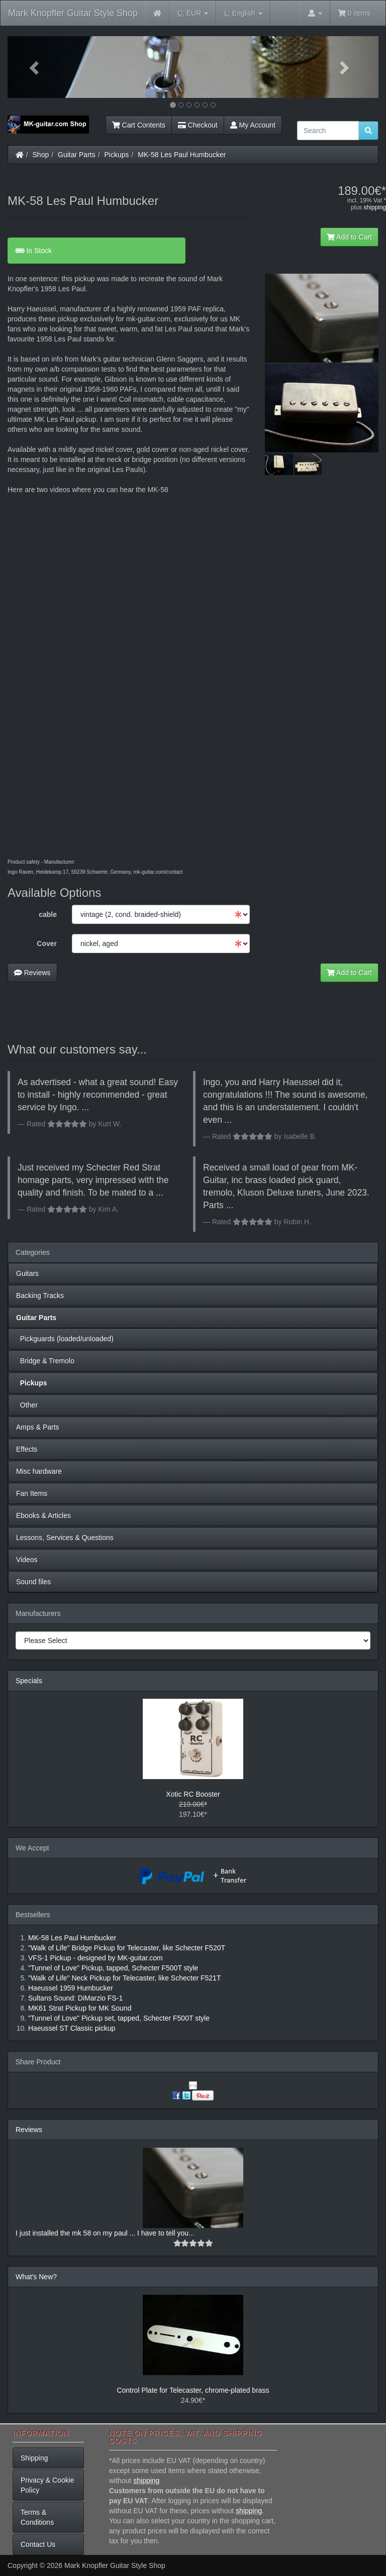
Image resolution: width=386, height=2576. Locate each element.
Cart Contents (138, 125)
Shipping (34, 2458)
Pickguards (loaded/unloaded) (65, 1339)
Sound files (33, 1582)
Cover (47, 944)
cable (48, 914)
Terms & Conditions (37, 2517)
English (243, 13)
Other (27, 1405)
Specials (29, 1681)
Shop (41, 155)
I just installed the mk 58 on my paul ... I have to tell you (102, 2233)
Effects (27, 1449)
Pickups (117, 155)
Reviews (32, 973)
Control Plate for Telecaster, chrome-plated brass (193, 2390)
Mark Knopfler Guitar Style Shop (73, 13)
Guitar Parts (76, 155)
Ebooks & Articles (43, 1515)
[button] (35, 67)
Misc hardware (39, 1471)
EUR (192, 13)
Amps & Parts (37, 1427)
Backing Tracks (40, 1296)
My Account (252, 125)
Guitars (27, 1273)
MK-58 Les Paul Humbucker (182, 155)
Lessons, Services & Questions (65, 1538)
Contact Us (38, 2544)
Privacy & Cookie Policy (47, 2485)
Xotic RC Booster (193, 1794)
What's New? (36, 2277)
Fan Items (31, 1493)
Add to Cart (349, 237)
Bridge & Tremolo (45, 1361)
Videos (27, 1560)
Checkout (198, 125)
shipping (374, 207)
